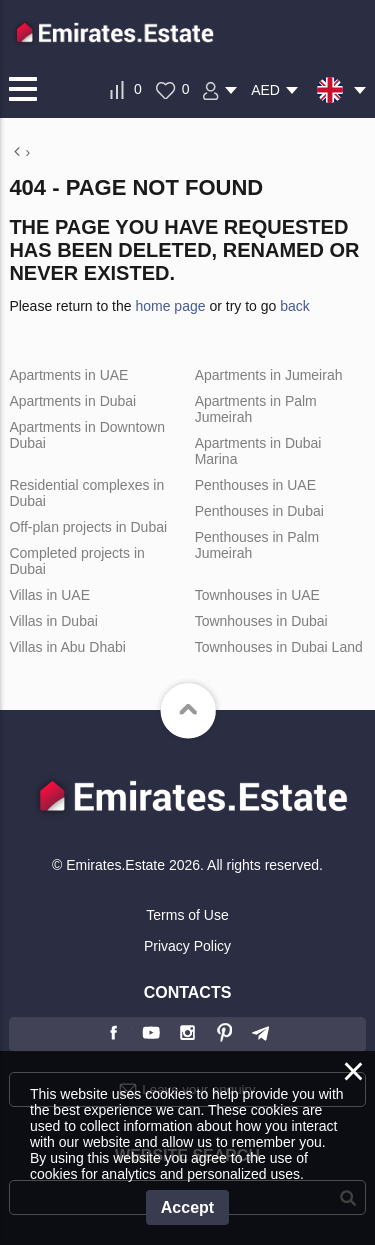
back (295, 306)
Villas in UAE (49, 595)
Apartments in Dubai (72, 401)
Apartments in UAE (68, 375)
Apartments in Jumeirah (269, 375)
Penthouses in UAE (255, 485)
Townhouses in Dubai (261, 621)
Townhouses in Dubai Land (279, 647)
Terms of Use (187, 915)
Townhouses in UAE (257, 595)
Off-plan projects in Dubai (88, 527)
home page (170, 306)
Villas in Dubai (53, 621)
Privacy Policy (187, 946)
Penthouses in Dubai (259, 511)
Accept (187, 1207)
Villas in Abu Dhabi (67, 647)
